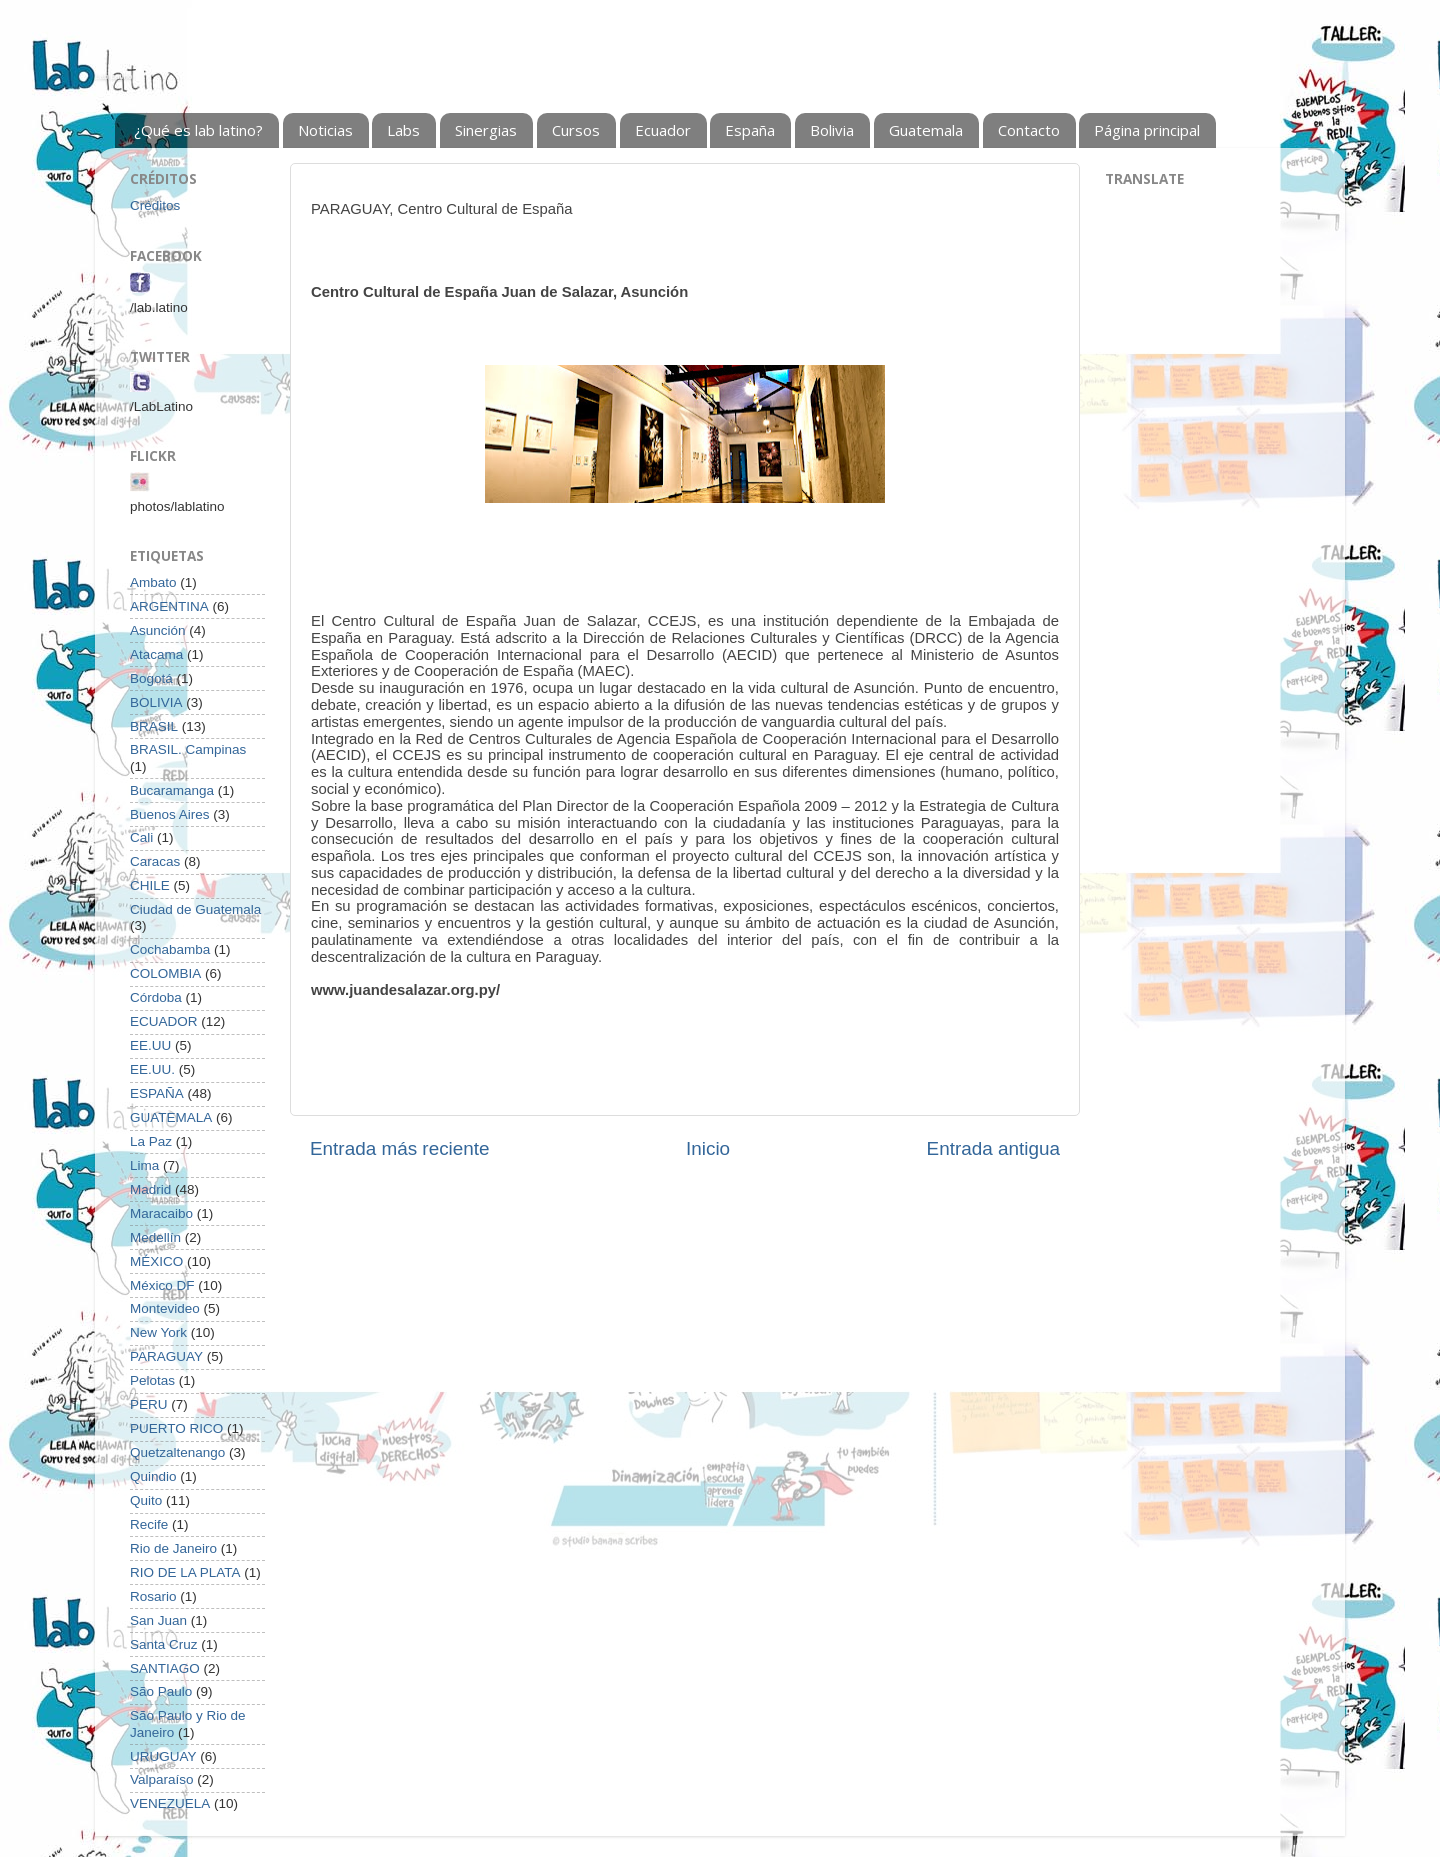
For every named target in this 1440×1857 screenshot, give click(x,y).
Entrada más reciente (400, 1148)
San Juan (158, 1620)
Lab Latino (113, 76)
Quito (146, 1500)
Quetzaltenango (177, 1452)
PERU (149, 1404)
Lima (144, 1165)
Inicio (708, 1148)
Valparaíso (162, 1779)
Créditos (155, 205)
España (750, 130)
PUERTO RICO (176, 1428)
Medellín (155, 1237)
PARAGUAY (166, 1356)
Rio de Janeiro (173, 1548)
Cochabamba (170, 949)
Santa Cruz (164, 1644)
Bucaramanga (172, 790)
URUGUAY (163, 1756)
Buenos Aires (170, 814)
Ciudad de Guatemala (195, 909)
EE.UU (150, 1045)
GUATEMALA (171, 1117)
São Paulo (161, 1691)
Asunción (158, 630)
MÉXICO (156, 1261)
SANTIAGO (165, 1668)
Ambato (153, 582)
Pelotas (152, 1380)
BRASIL (154, 726)
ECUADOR (164, 1021)
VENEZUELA (170, 1803)
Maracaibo (161, 1213)
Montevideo (165, 1308)
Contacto (1029, 130)
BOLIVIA (156, 702)
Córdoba (156, 997)
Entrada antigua (993, 1148)
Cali (141, 837)
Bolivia (832, 130)
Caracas (155, 861)
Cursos (576, 130)
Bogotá (151, 678)
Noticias (325, 130)
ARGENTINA (169, 606)
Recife (149, 1524)
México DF (162, 1285)
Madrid (150, 1189)
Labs (403, 130)
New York (158, 1332)
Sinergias (486, 130)
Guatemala (926, 130)
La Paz (151, 1141)
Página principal (1147, 130)
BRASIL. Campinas (188, 749)
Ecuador (663, 130)
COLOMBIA (165, 973)
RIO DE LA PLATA (185, 1572)
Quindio (153, 1476)
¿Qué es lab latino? (198, 130)
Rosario (153, 1596)
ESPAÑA (157, 1093)
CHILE (150, 885)
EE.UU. (152, 1069)
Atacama (156, 654)
